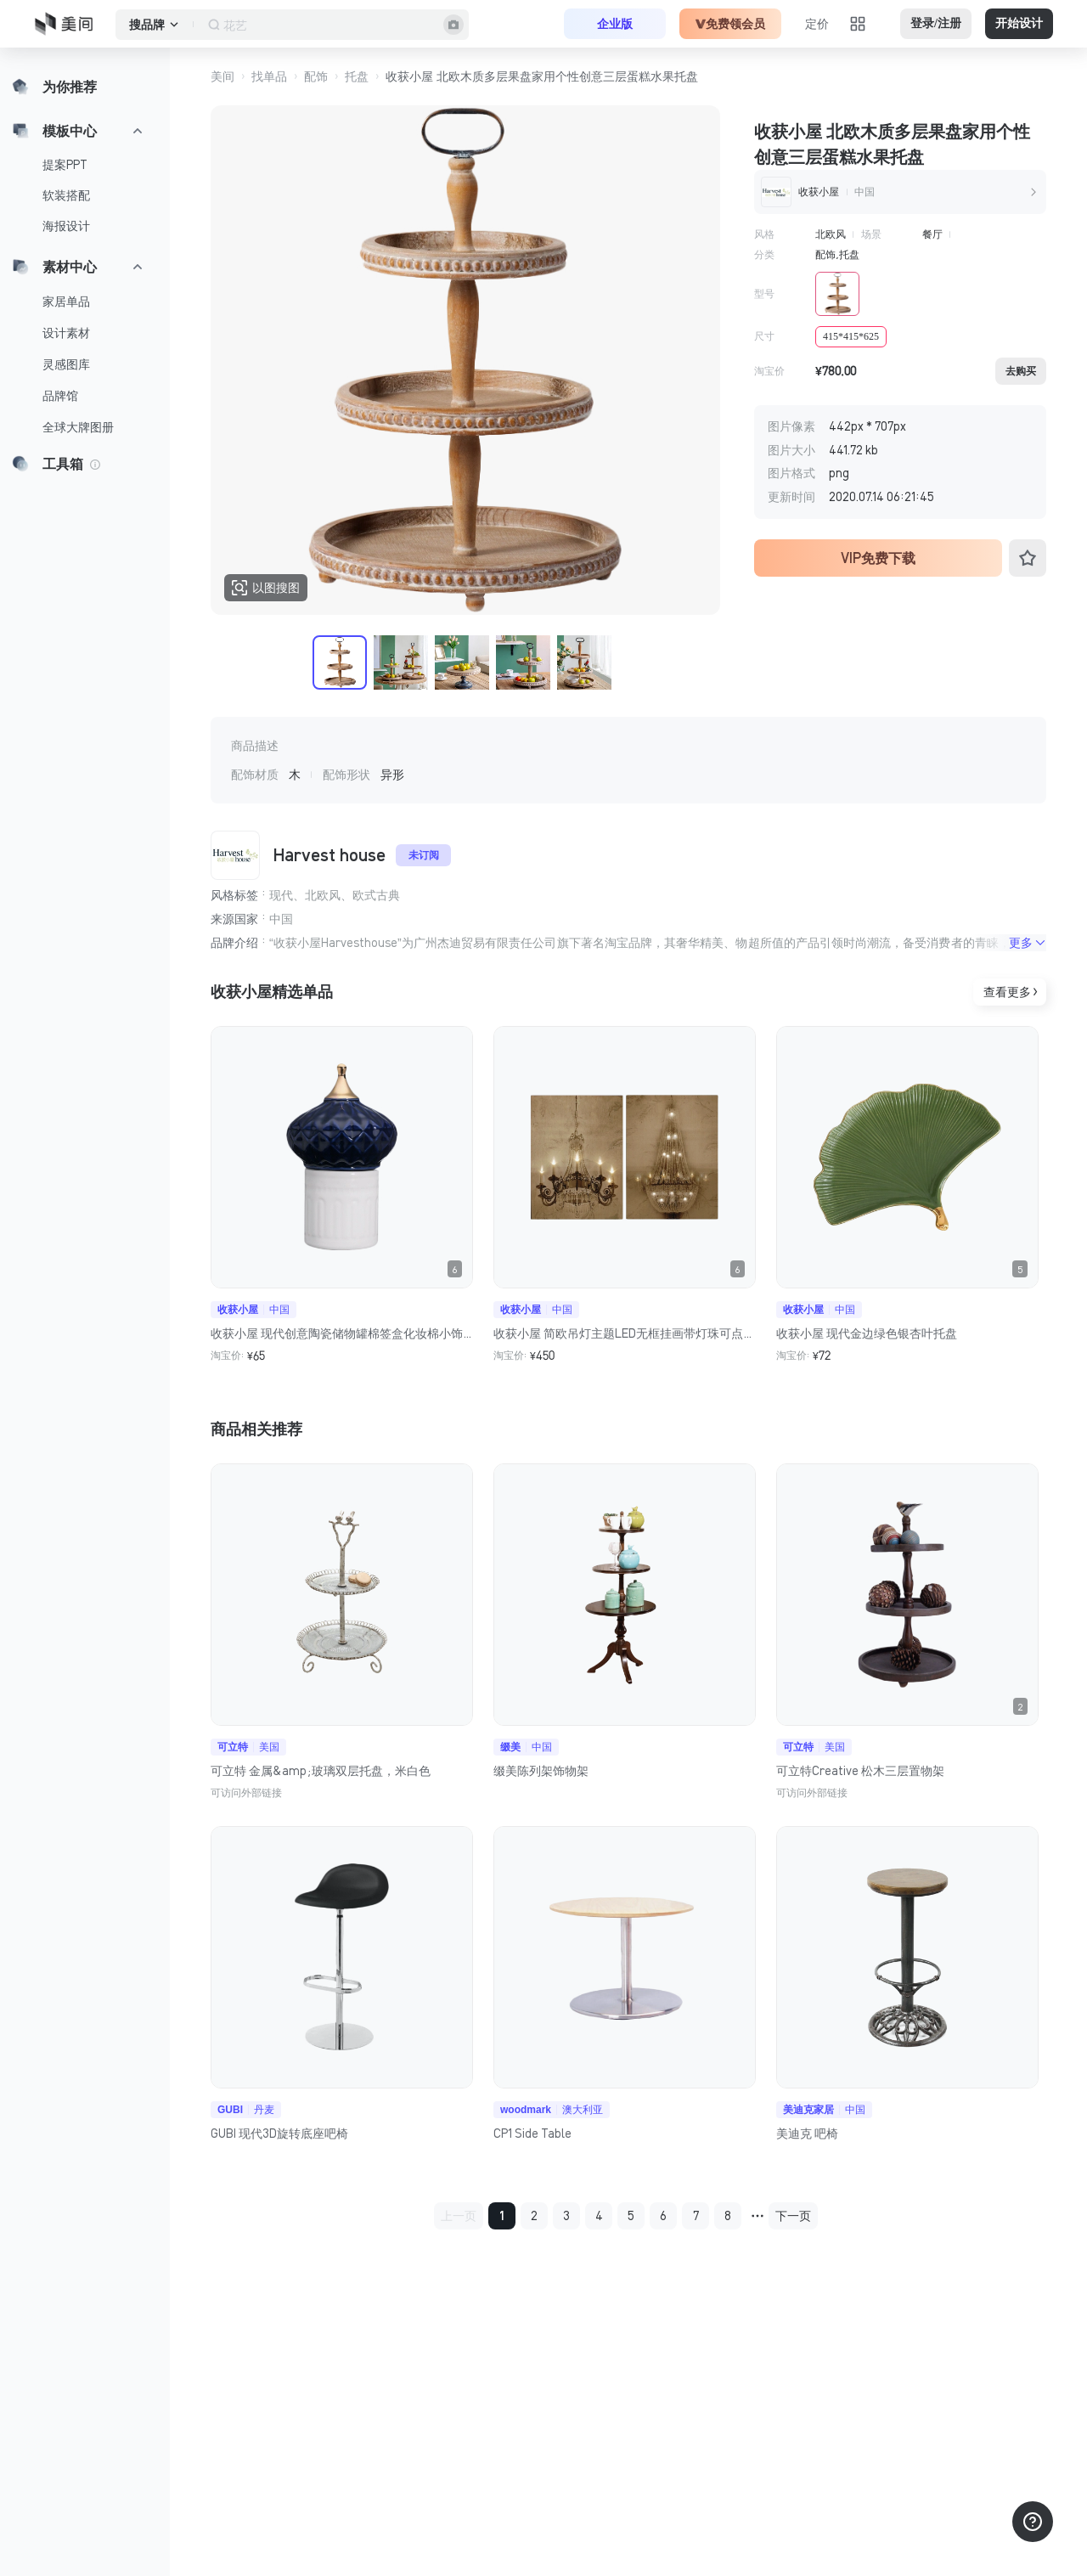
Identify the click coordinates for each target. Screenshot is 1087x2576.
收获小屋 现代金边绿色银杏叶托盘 (866, 1333)
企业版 (615, 24)
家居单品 (66, 301)
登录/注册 (935, 23)
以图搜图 (266, 587)
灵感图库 (66, 364)
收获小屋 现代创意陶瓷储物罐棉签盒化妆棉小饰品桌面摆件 (342, 1333)
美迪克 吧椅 (807, 2133)
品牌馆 (60, 395)
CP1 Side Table (532, 2133)
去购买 (1020, 371)
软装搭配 (66, 195)
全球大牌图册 (78, 427)
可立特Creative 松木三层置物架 (860, 1770)
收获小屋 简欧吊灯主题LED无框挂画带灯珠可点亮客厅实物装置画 (624, 1333)
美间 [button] (222, 76)
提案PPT (64, 164)
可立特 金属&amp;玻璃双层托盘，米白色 (321, 1770)
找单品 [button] (269, 76)
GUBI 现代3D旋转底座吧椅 (279, 2133)
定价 (817, 23)
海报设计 (66, 225)
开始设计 (1019, 23)
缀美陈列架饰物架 (541, 1770)
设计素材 (66, 332)
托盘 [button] (357, 76)
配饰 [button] (316, 76)
